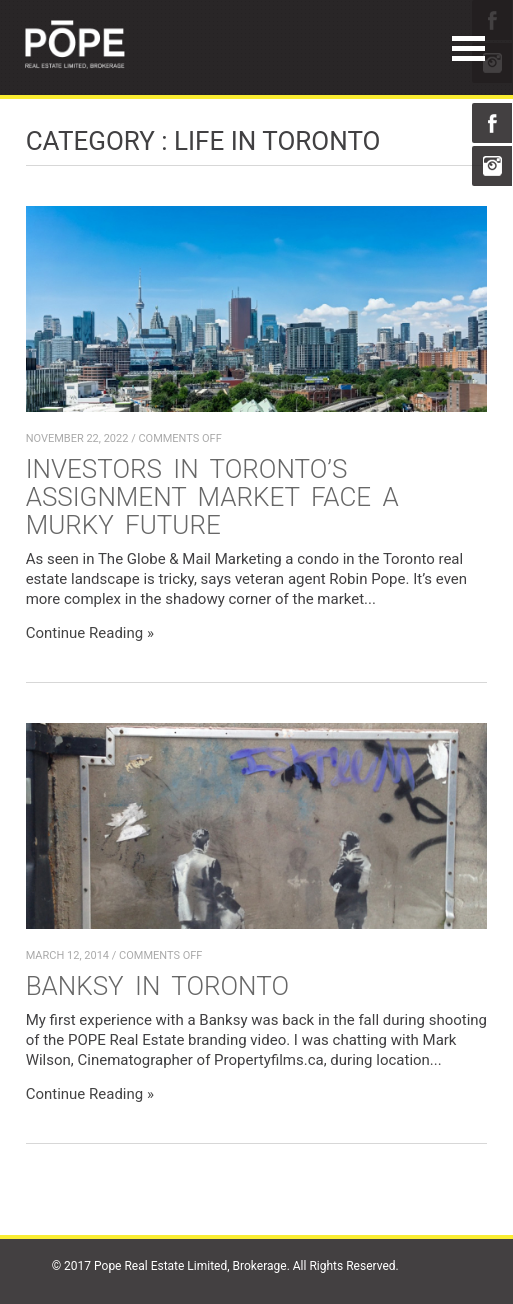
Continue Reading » (90, 633)
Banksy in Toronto (157, 986)
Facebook (492, 123)
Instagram (492, 166)
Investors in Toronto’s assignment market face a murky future (212, 497)
